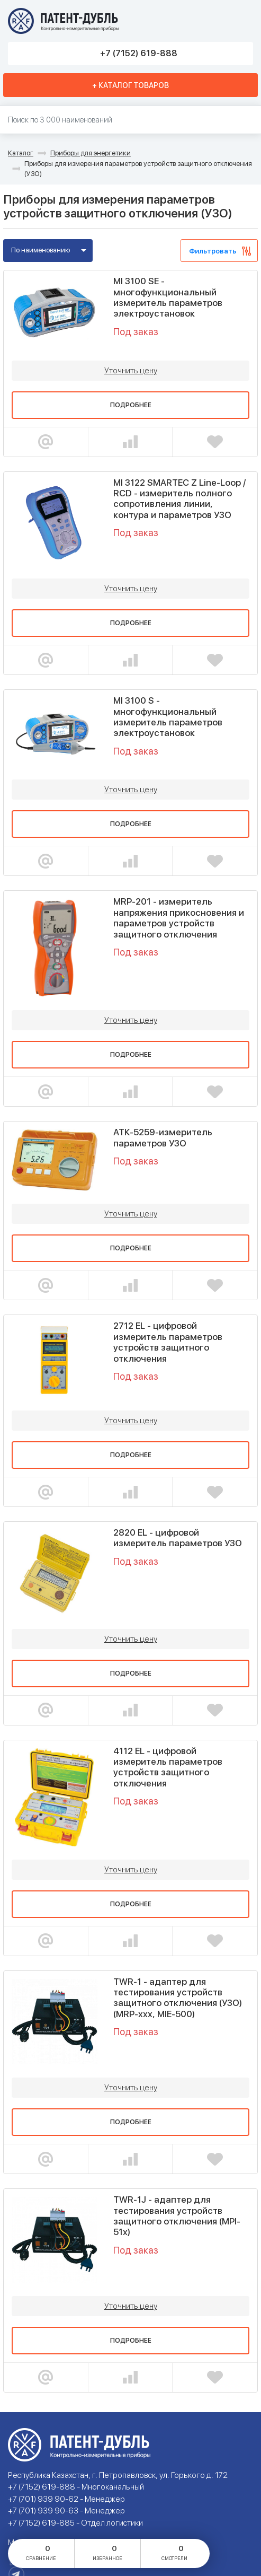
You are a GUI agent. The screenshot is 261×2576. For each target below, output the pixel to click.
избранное (107, 2552)
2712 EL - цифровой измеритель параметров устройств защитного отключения (167, 1341)
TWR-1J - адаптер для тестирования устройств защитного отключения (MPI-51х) (176, 2215)
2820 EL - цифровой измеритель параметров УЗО (177, 1537)
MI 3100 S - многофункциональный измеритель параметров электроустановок (167, 716)
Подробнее (130, 405)
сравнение (41, 2552)
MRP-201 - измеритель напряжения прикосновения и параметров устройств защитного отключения (178, 917)
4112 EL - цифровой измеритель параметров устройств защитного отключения (167, 1767)
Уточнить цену (130, 370)
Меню (241, 21)
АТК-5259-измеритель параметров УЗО (162, 1137)
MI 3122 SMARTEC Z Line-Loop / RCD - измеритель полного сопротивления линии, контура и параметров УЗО (179, 498)
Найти (248, 120)
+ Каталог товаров (130, 85)
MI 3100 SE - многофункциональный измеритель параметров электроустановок (167, 297)
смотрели (174, 2552)
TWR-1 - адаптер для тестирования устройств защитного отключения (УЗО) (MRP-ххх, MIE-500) (177, 1997)
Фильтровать (212, 251)
